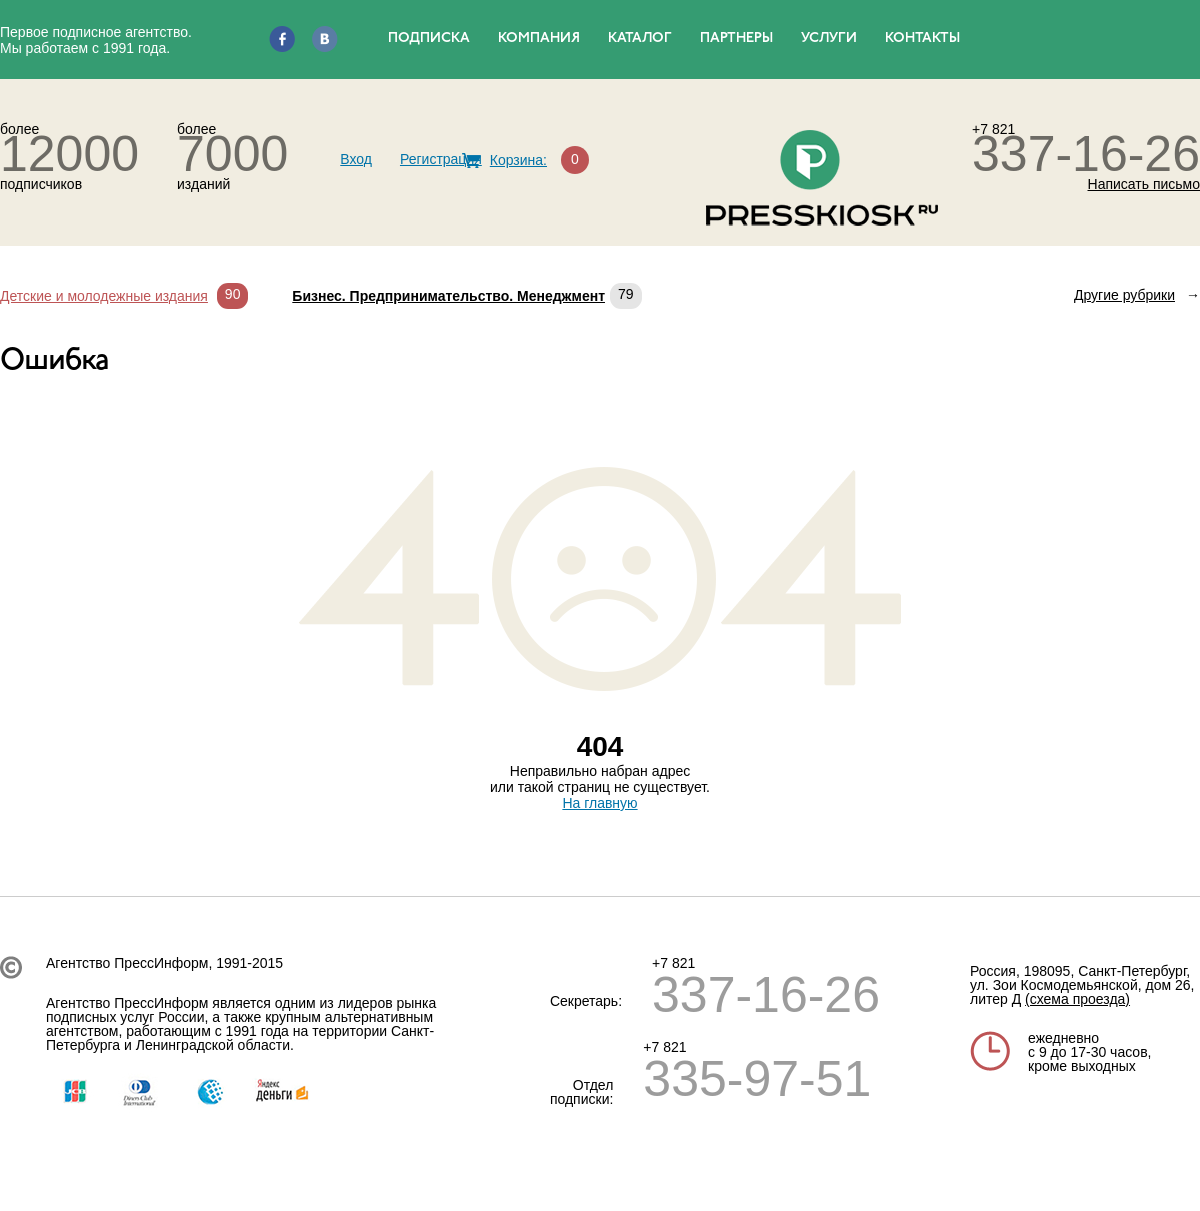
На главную (599, 803)
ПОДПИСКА (429, 38)
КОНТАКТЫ (922, 38)
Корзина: (518, 160)
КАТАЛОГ (640, 38)
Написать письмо (1144, 184)
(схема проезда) (1077, 999)
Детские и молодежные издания (104, 296)
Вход (356, 159)
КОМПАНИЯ (539, 38)
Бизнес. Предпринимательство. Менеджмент (448, 296)
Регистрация (441, 159)
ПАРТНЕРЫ (736, 38)
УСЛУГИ (829, 38)
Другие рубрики (1124, 295)
